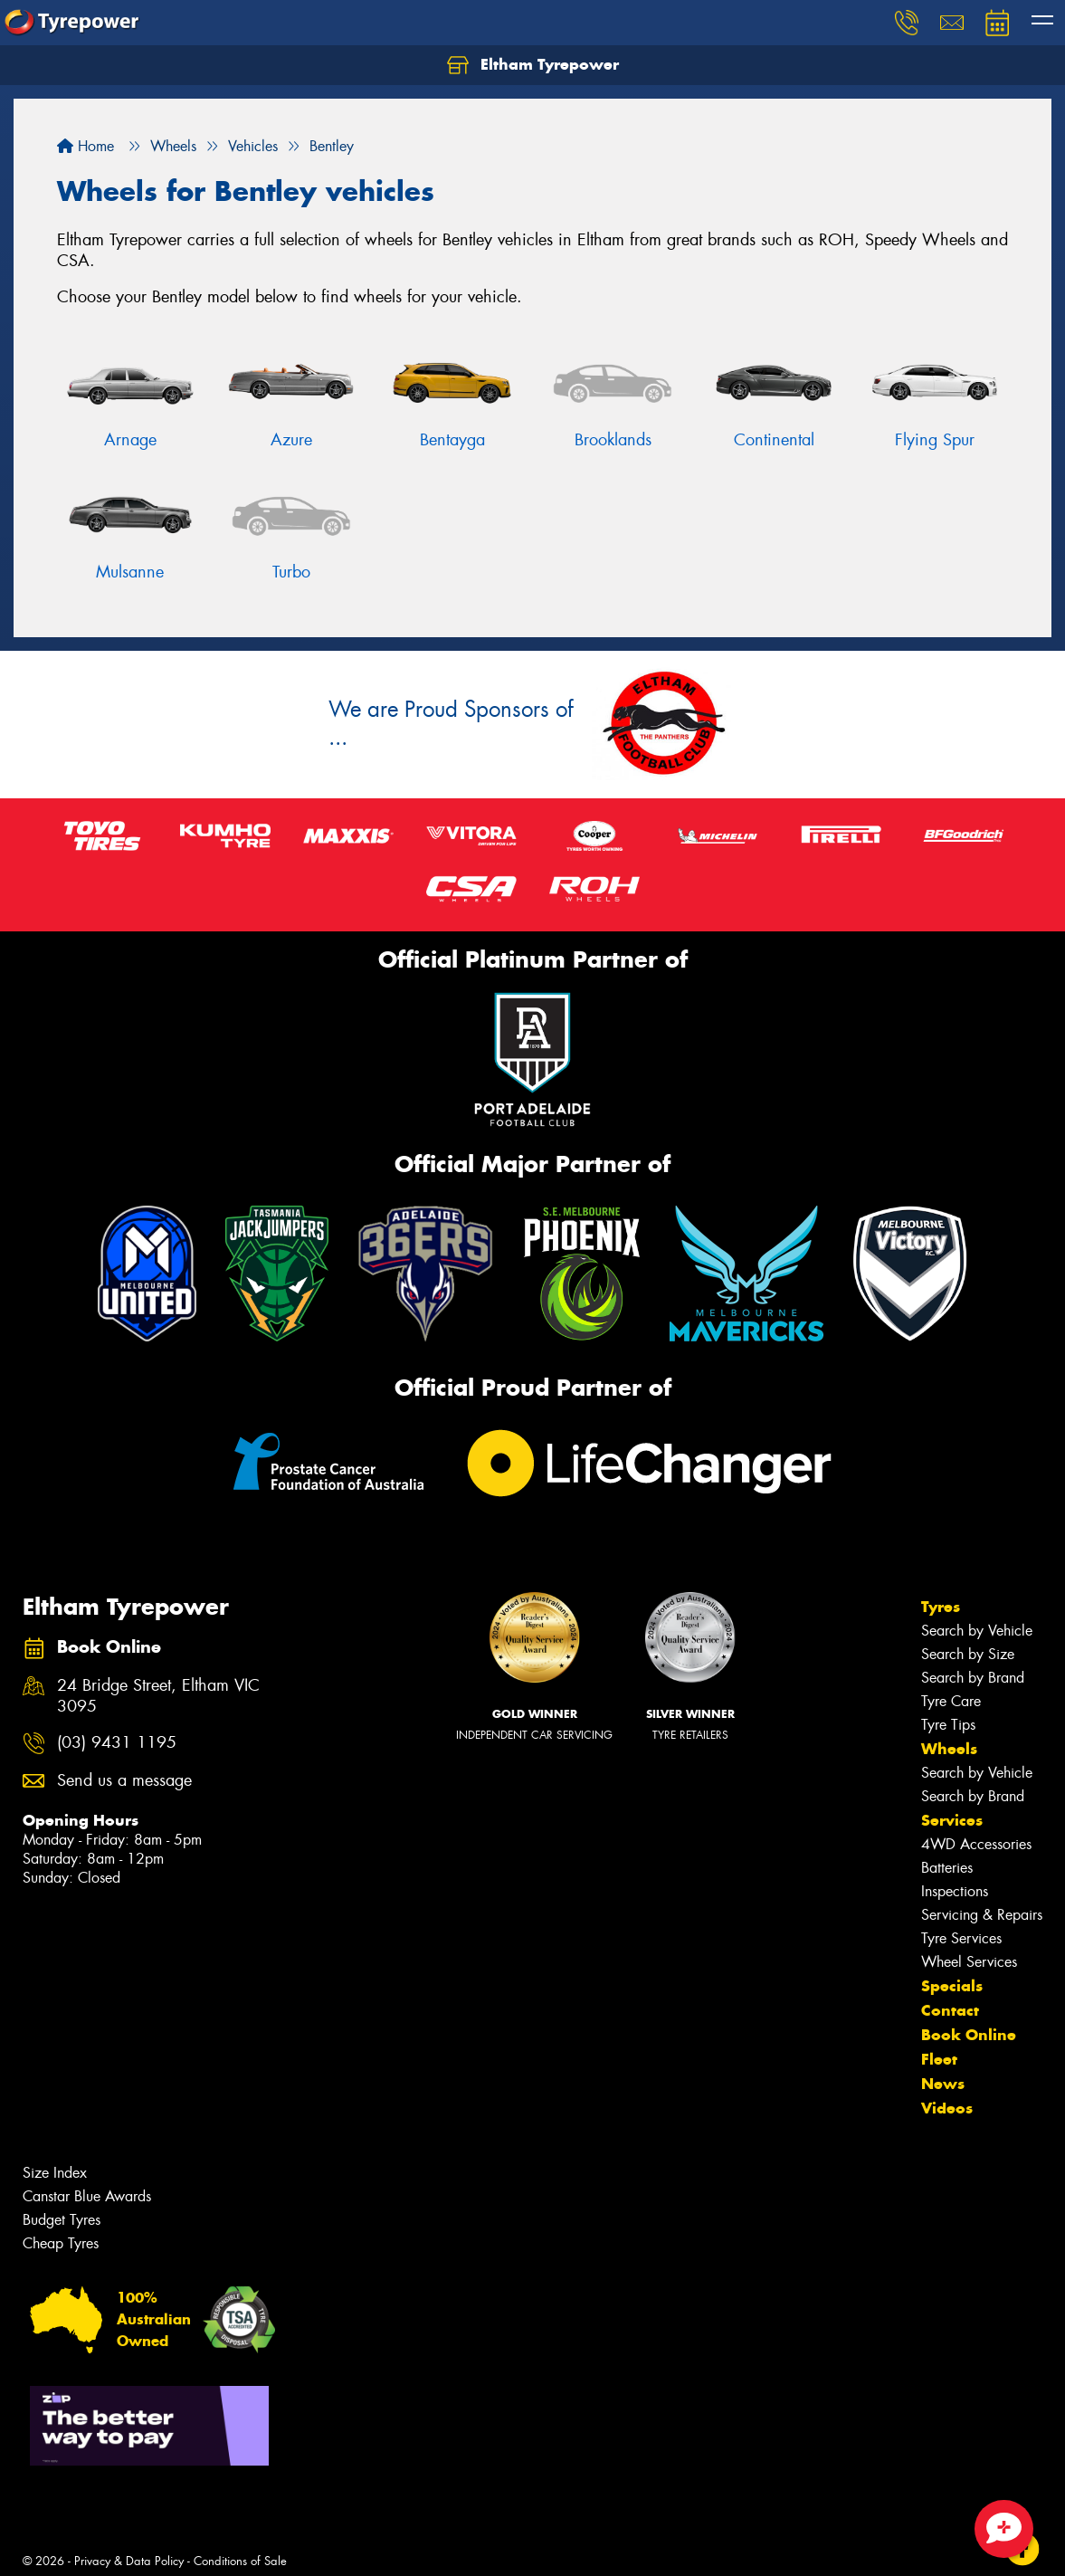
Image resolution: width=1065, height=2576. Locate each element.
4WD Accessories (976, 1844)
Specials (952, 1986)
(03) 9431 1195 (116, 1742)
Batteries (947, 1867)
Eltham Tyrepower (533, 65)
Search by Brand (972, 1677)
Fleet (939, 2059)
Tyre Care (951, 1701)
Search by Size (967, 1654)
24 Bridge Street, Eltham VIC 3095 (158, 1696)
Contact (950, 2010)
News (943, 2084)
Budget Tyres (61, 2219)
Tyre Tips (948, 1724)
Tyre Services (961, 1938)
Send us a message (124, 1780)
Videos (947, 2108)
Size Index (55, 2172)
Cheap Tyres (61, 2243)
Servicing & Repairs (981, 1914)
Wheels (949, 1749)
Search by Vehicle (976, 1630)
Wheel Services (969, 1961)
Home (85, 146)
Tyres (940, 1607)
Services (952, 1820)
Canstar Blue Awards (87, 2196)
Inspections (954, 1891)
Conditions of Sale (240, 2561)
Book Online (968, 2035)
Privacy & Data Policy (129, 2561)
